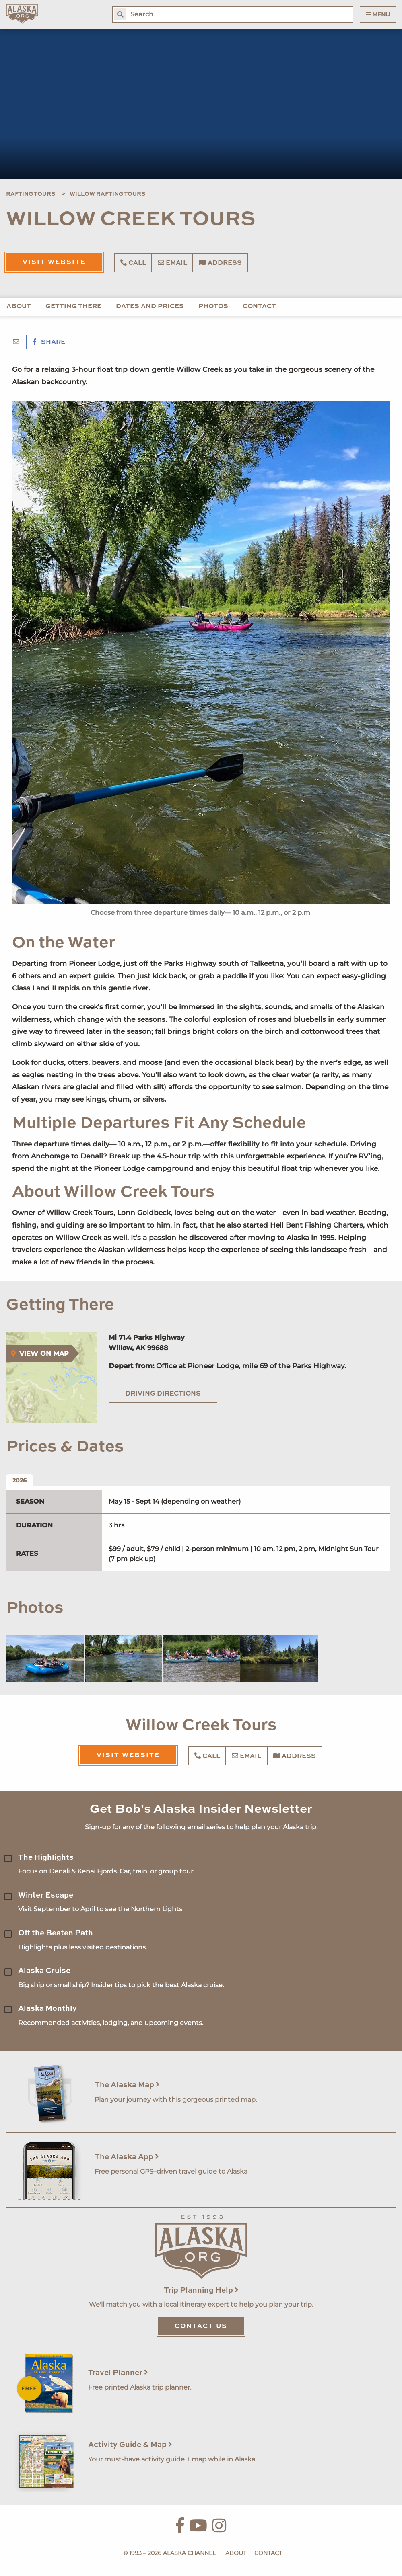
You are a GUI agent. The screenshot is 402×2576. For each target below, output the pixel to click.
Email (172, 262)
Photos (213, 306)
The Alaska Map (127, 2085)
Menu (378, 14)
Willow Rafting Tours (107, 194)
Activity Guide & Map (130, 2445)
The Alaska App (127, 2157)
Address (220, 262)
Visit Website (54, 262)
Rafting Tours (30, 194)
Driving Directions (163, 1394)
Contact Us (201, 2326)
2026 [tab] (19, 1480)
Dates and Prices (150, 306)
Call (133, 262)
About (18, 306)
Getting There (73, 306)
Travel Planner (118, 2373)
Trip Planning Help (201, 2290)
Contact (259, 306)
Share (49, 342)
